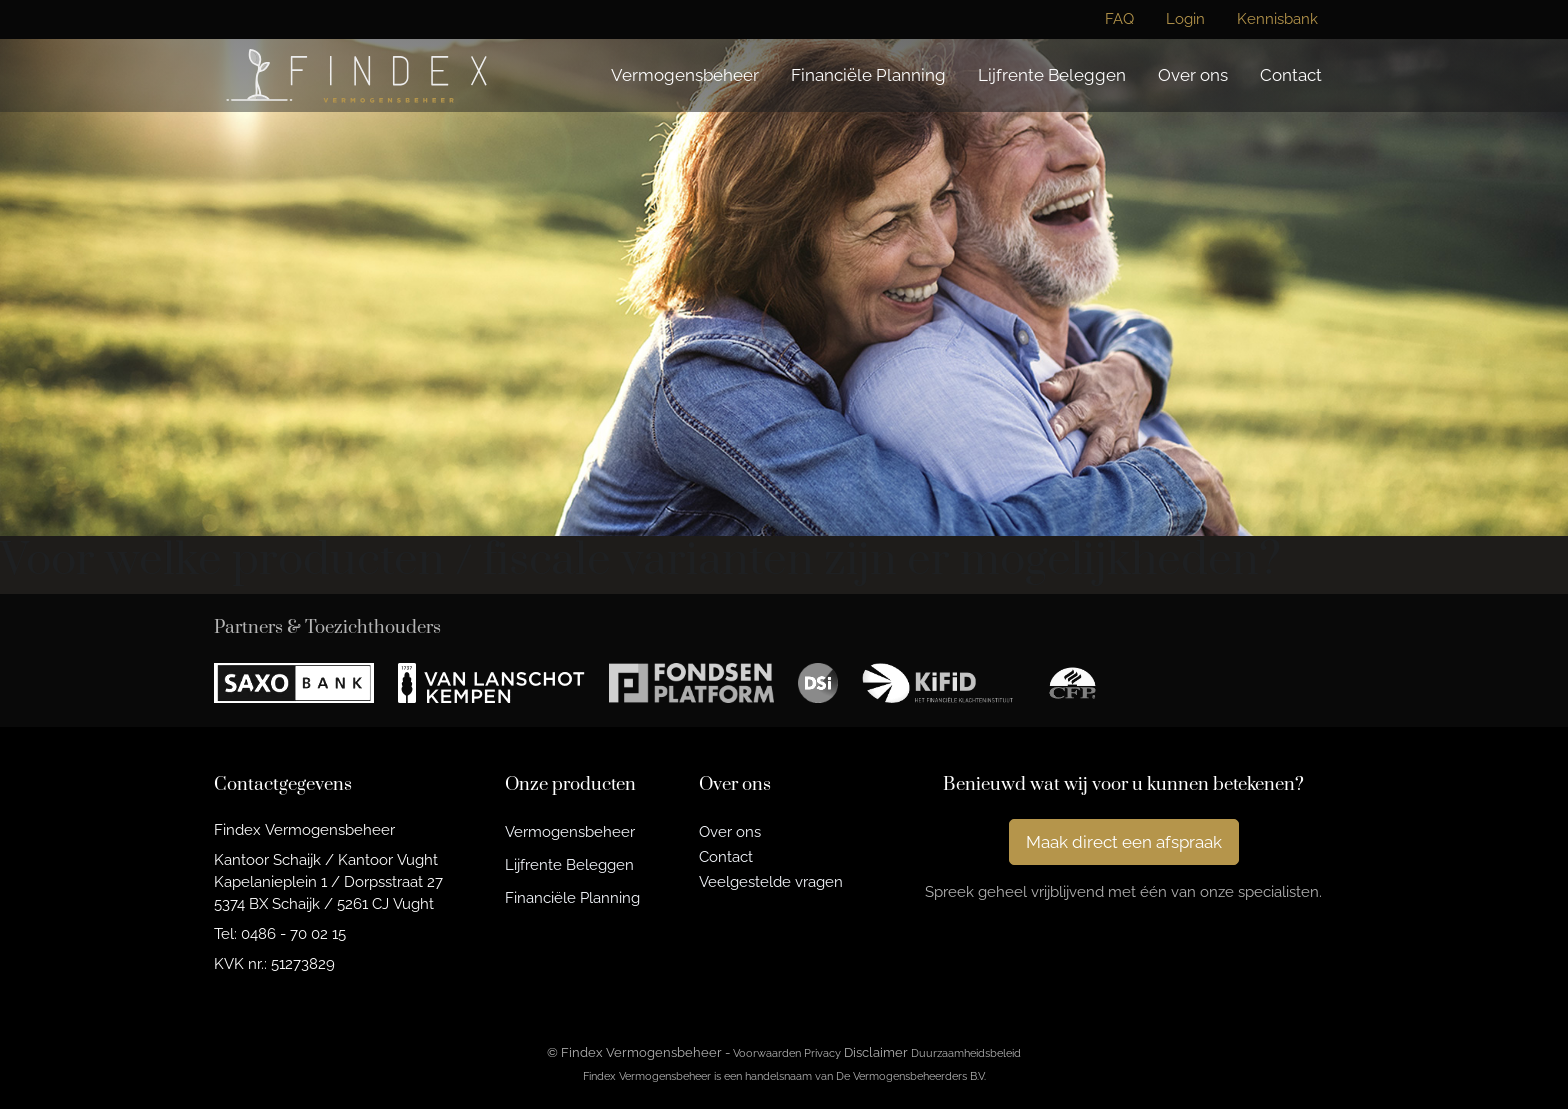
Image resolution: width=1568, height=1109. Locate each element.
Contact (1291, 75)
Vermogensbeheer (685, 75)
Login (1185, 19)
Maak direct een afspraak (1124, 842)
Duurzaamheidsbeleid (966, 1053)
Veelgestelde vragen (771, 881)
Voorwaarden (767, 1053)
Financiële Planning (868, 75)
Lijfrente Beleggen (1052, 75)
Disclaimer (876, 1052)
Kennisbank (1277, 19)
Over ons (1193, 75)
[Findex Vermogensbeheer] (356, 75)
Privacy (822, 1053)
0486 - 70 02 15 (293, 933)
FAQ (1119, 19)
